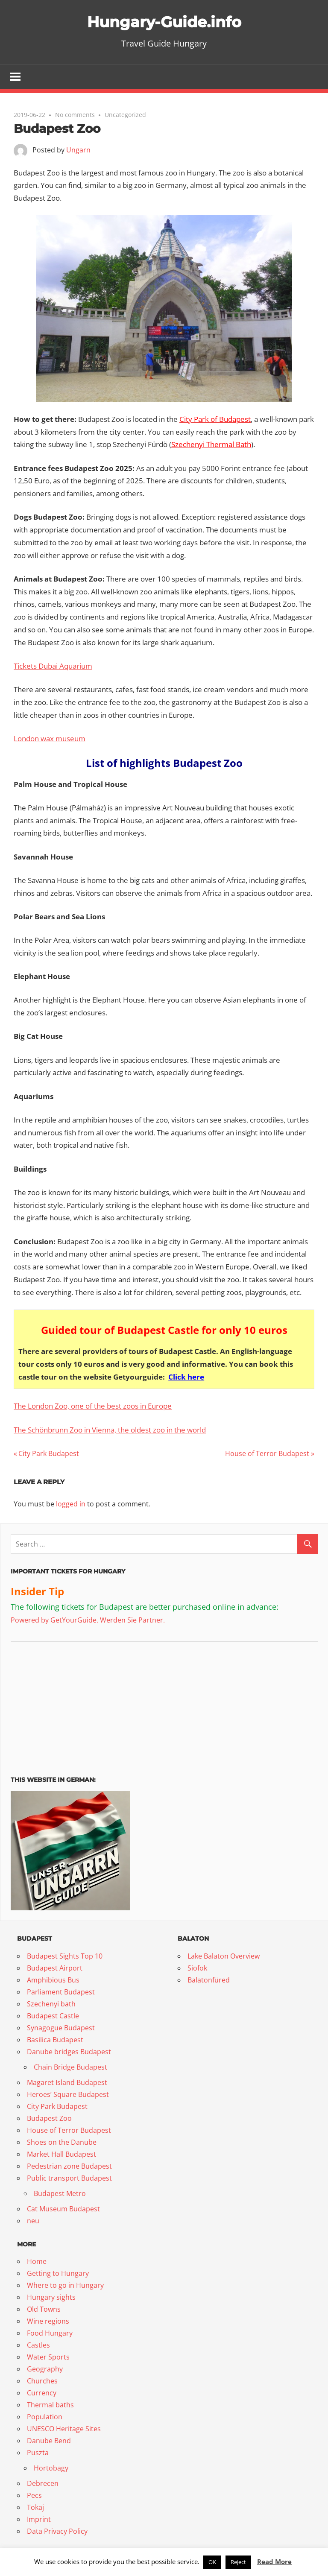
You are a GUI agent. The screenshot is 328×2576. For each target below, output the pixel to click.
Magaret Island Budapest (67, 2083)
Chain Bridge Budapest (70, 2068)
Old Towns (44, 2310)
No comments (75, 115)
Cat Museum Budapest (63, 2209)
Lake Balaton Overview (223, 1957)
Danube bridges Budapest (69, 2052)
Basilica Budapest (55, 2040)
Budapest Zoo (49, 2119)
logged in (70, 1504)
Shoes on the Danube (62, 2143)
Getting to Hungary (58, 2274)
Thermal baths (50, 2405)
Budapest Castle (53, 2016)
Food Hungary (50, 2334)
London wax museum (49, 739)
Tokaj (35, 2508)
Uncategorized (125, 115)
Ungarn (78, 150)
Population (44, 2417)
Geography (45, 2369)
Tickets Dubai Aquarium (53, 667)
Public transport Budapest (69, 2179)
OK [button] (212, 2562)
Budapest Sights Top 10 (64, 1957)
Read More (274, 2561)
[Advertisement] (64, 1706)
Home (37, 2262)
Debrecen (43, 2484)
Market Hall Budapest (61, 2155)
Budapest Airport (54, 1969)
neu (33, 2221)
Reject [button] (238, 2562)
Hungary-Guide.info (164, 21)
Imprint (39, 2520)
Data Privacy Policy (57, 2532)
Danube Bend (49, 2441)
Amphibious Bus (53, 1980)
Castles (38, 2346)
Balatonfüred (208, 1980)
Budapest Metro (60, 2194)
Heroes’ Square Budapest (68, 2095)
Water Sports (48, 2358)
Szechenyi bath (51, 2004)
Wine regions (48, 2322)
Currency (41, 2393)
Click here (186, 1377)
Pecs (34, 2496)
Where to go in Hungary (65, 2286)
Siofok (197, 1969)
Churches (42, 2381)
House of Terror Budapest (267, 1454)
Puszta (38, 2453)
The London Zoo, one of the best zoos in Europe (93, 1407)
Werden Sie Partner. (132, 1621)
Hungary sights (51, 2298)
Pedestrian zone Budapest (69, 2167)
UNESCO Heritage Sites (64, 2429)
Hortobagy (51, 2469)
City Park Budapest (48, 1454)
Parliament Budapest (61, 1992)
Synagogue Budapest (61, 2028)
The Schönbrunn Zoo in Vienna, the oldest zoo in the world (110, 1430)
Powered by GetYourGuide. (54, 1621)
